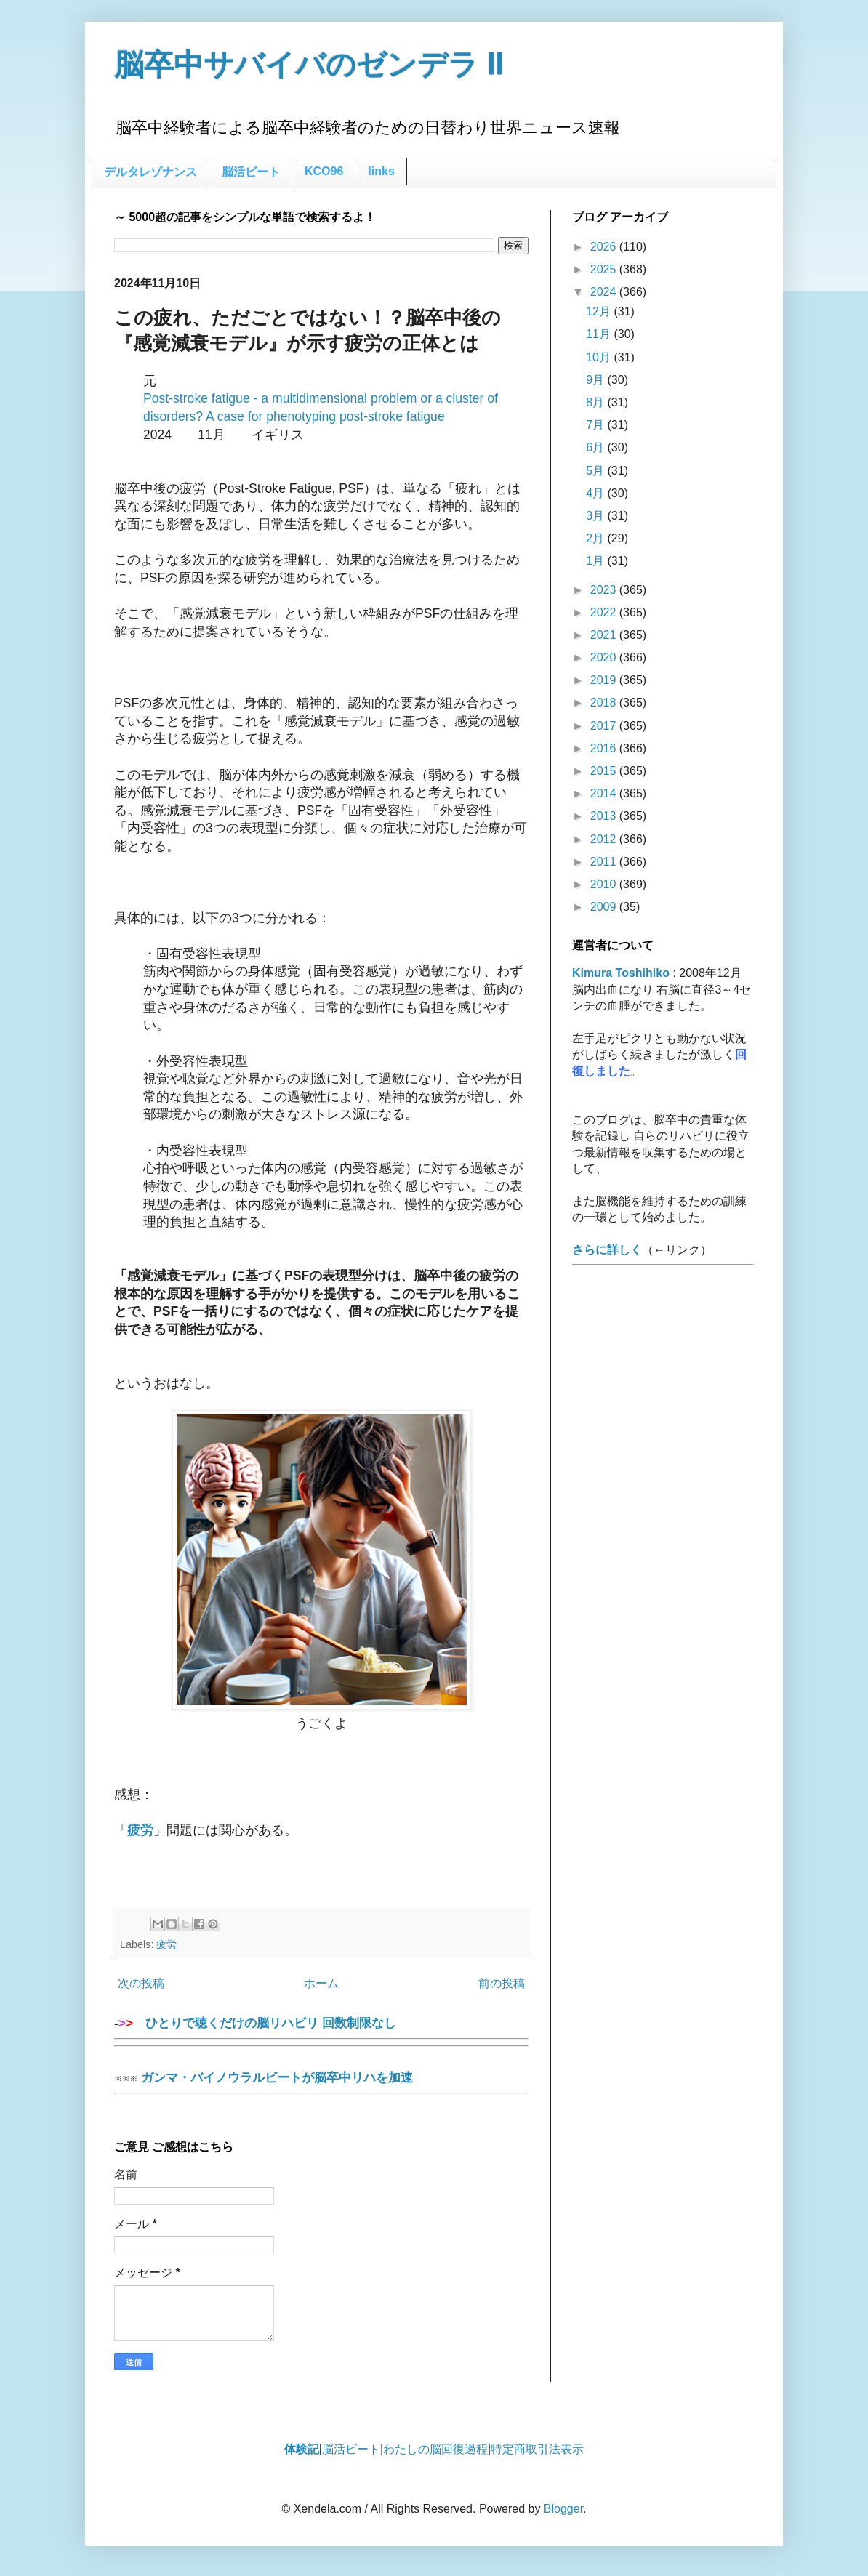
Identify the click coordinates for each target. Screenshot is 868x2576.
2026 (604, 247)
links (381, 171)
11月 (600, 334)
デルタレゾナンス (150, 172)
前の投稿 (501, 1983)
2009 (604, 907)
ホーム (321, 1983)
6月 (596, 447)
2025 (604, 269)
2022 (604, 612)
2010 (604, 884)
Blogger (563, 2509)
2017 (604, 726)
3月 (596, 516)
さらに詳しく (607, 1250)
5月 (596, 470)
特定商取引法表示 (537, 2449)
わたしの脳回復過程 (435, 2449)
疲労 (166, 1944)
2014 (604, 793)
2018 (604, 702)
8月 (596, 402)
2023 (604, 590)
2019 (604, 680)
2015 (604, 771)
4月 (596, 493)
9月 (596, 380)
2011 (604, 862)
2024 (604, 292)
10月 (600, 357)
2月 (596, 538)
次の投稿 (141, 1983)
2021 (604, 635)
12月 (600, 311)
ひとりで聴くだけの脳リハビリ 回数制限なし (321, 2028)
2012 (604, 839)
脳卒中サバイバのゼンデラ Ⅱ (309, 64)
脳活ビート (251, 172)
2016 (604, 748)
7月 (596, 425)
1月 (596, 561)
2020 (604, 657)
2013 (604, 816)
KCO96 (324, 171)
